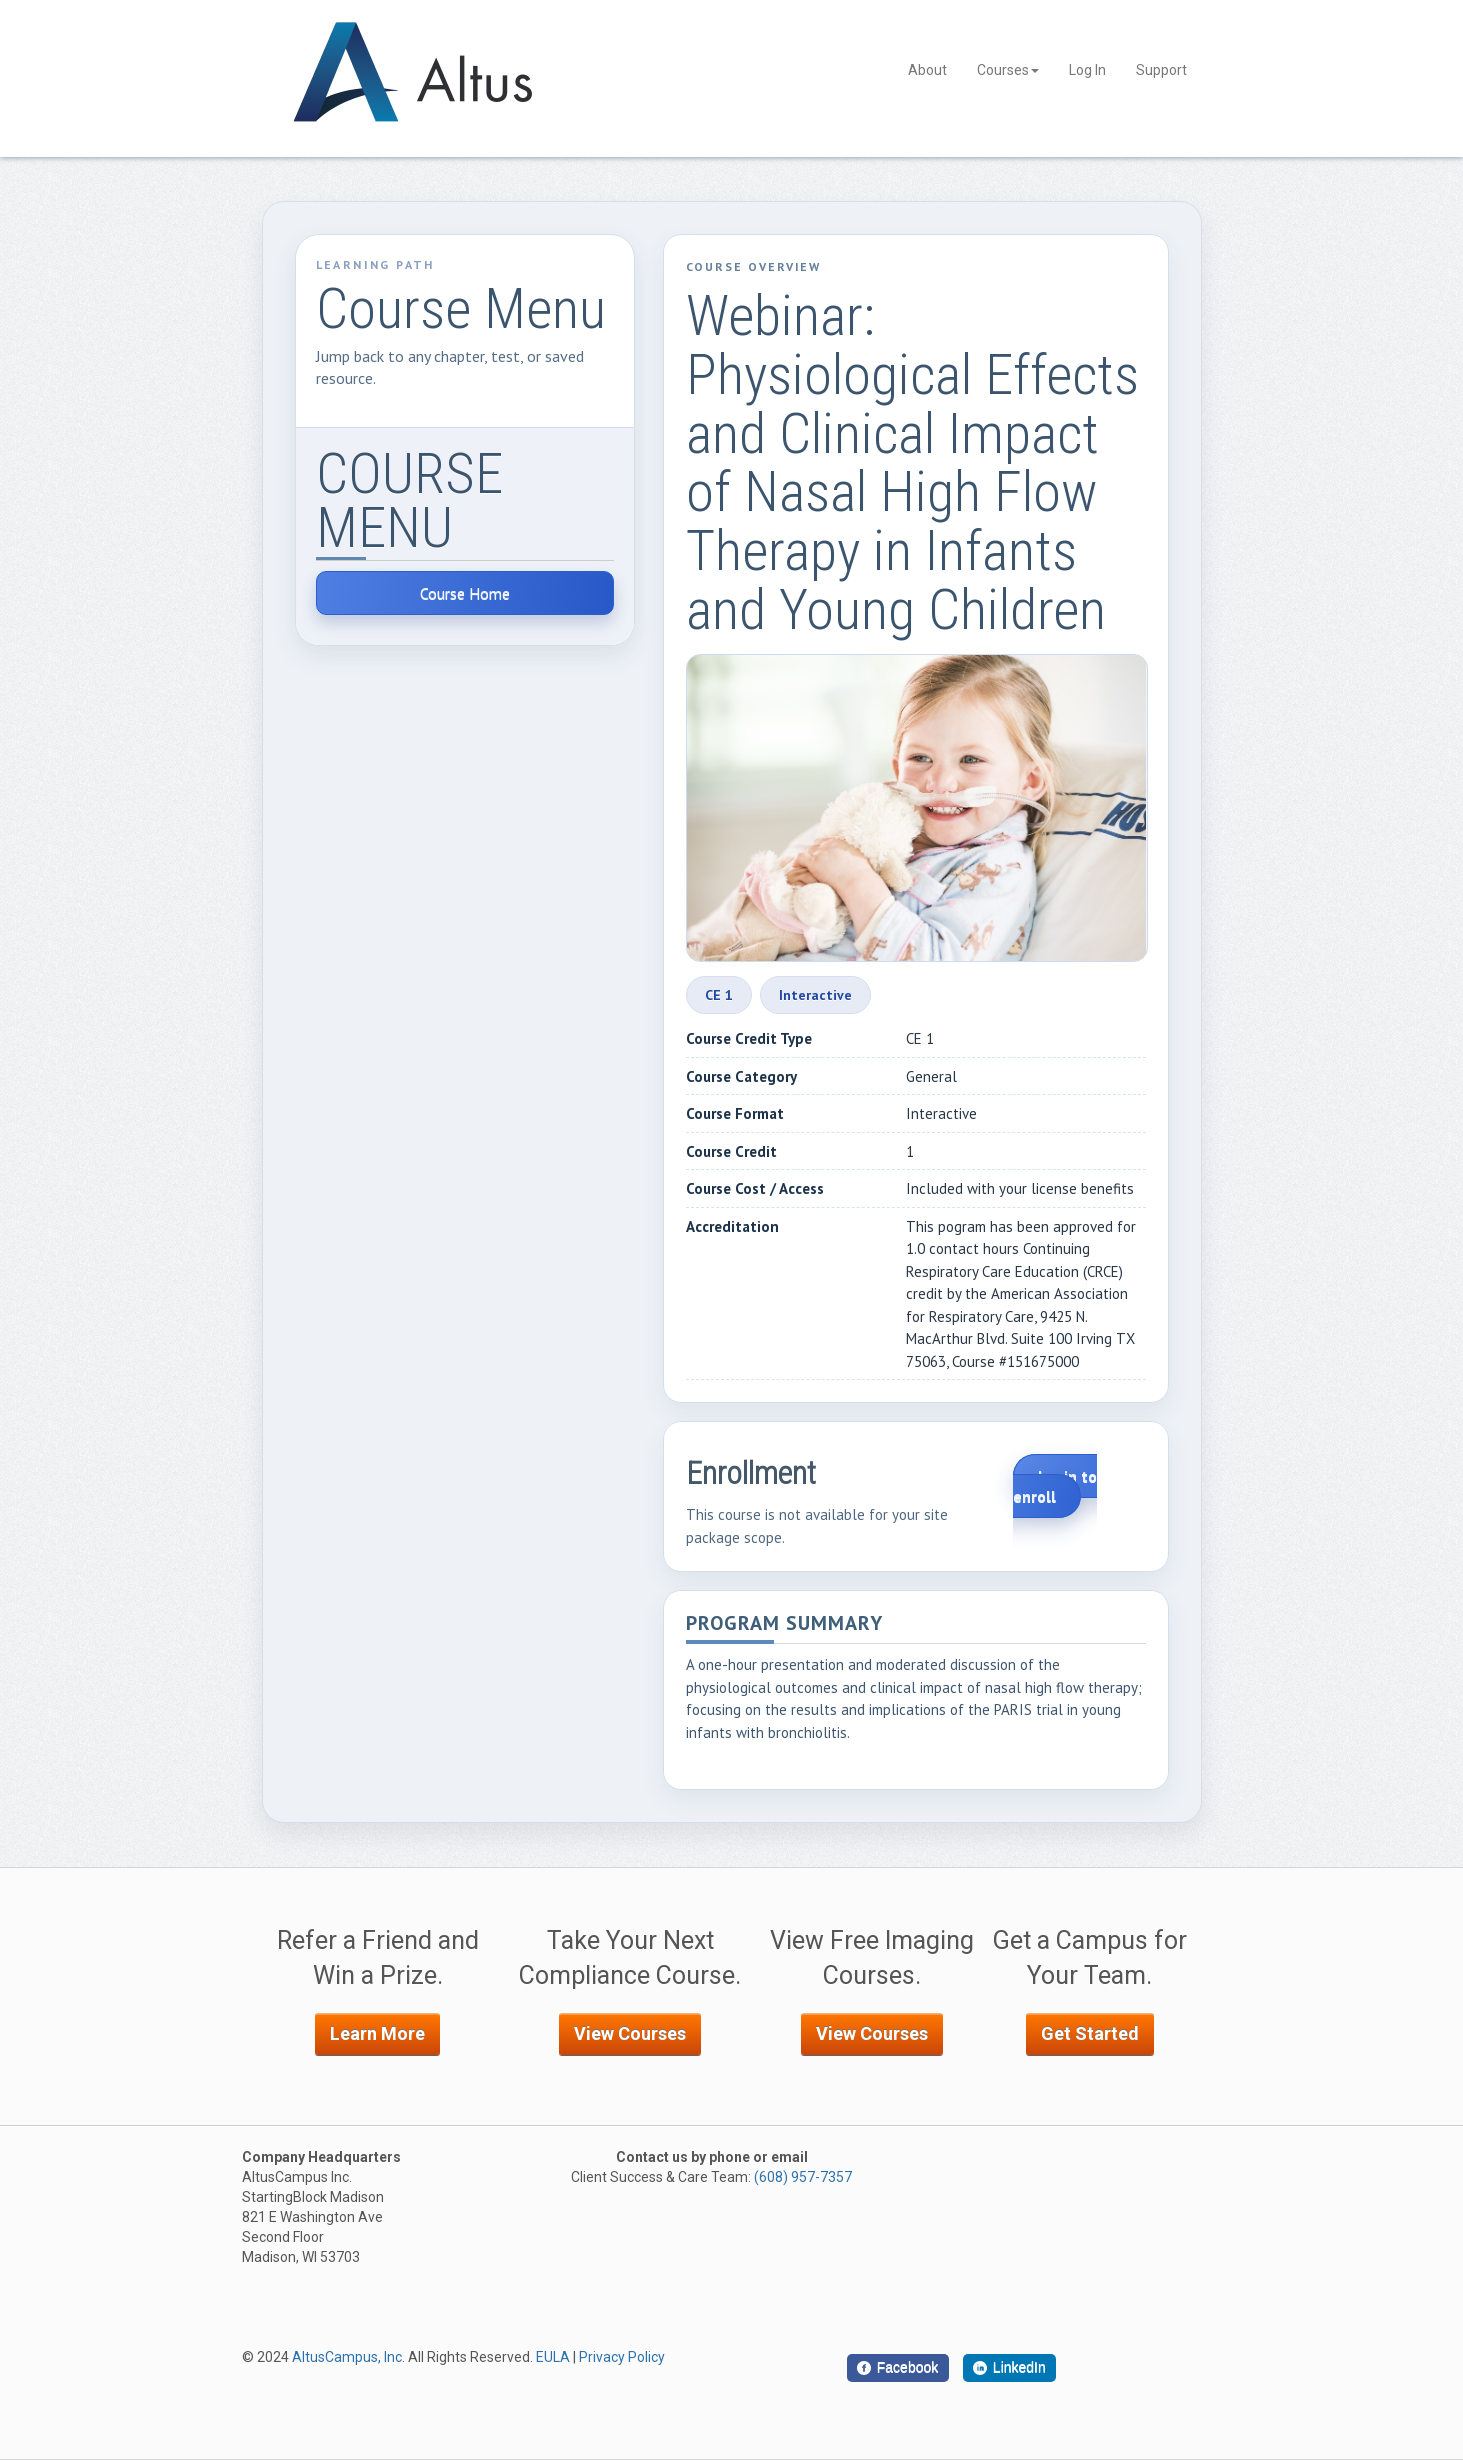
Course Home (465, 593)
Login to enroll (1055, 1486)
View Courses (630, 2033)
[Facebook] (898, 2368)
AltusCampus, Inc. (348, 2357)
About (927, 70)
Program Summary (784, 1624)
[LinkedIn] (1010, 2368)
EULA (553, 2357)
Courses (1008, 70)
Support (1161, 70)
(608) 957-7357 (803, 2177)
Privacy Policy (622, 2357)
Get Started (1090, 2033)
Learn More (377, 2033)
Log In (1087, 70)
